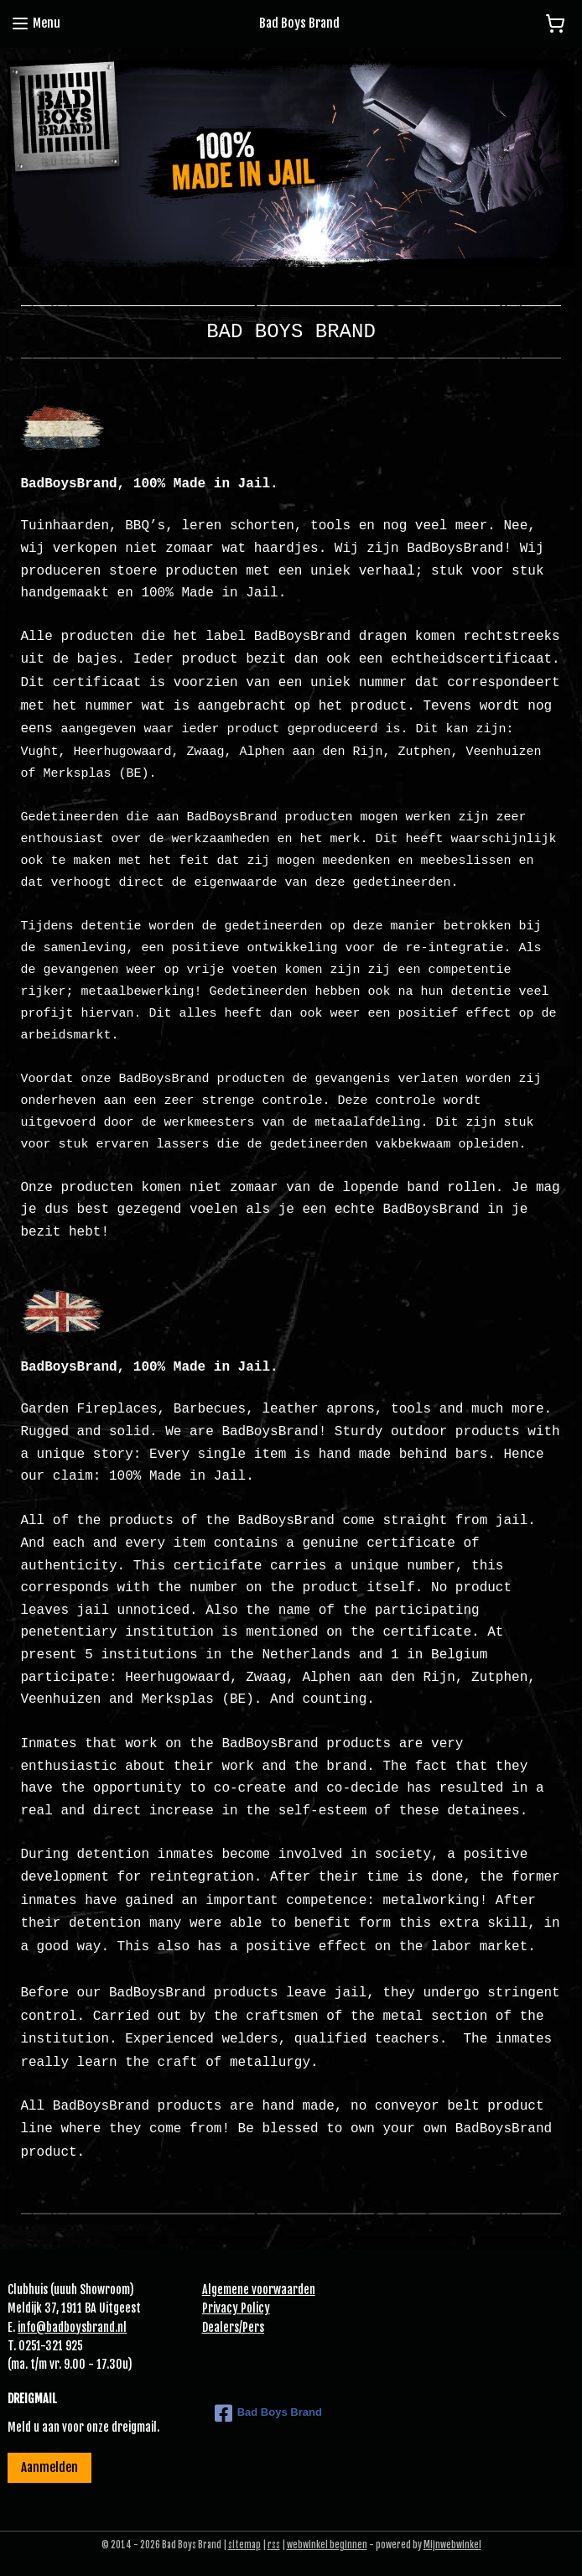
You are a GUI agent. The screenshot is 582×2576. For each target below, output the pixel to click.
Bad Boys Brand (268, 2413)
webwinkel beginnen (327, 2545)
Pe (248, 2327)
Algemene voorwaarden (258, 2289)
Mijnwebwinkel (452, 2545)
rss (274, 2545)
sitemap (244, 2545)
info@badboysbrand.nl (72, 2327)
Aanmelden (49, 2467)
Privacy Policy (236, 2308)
